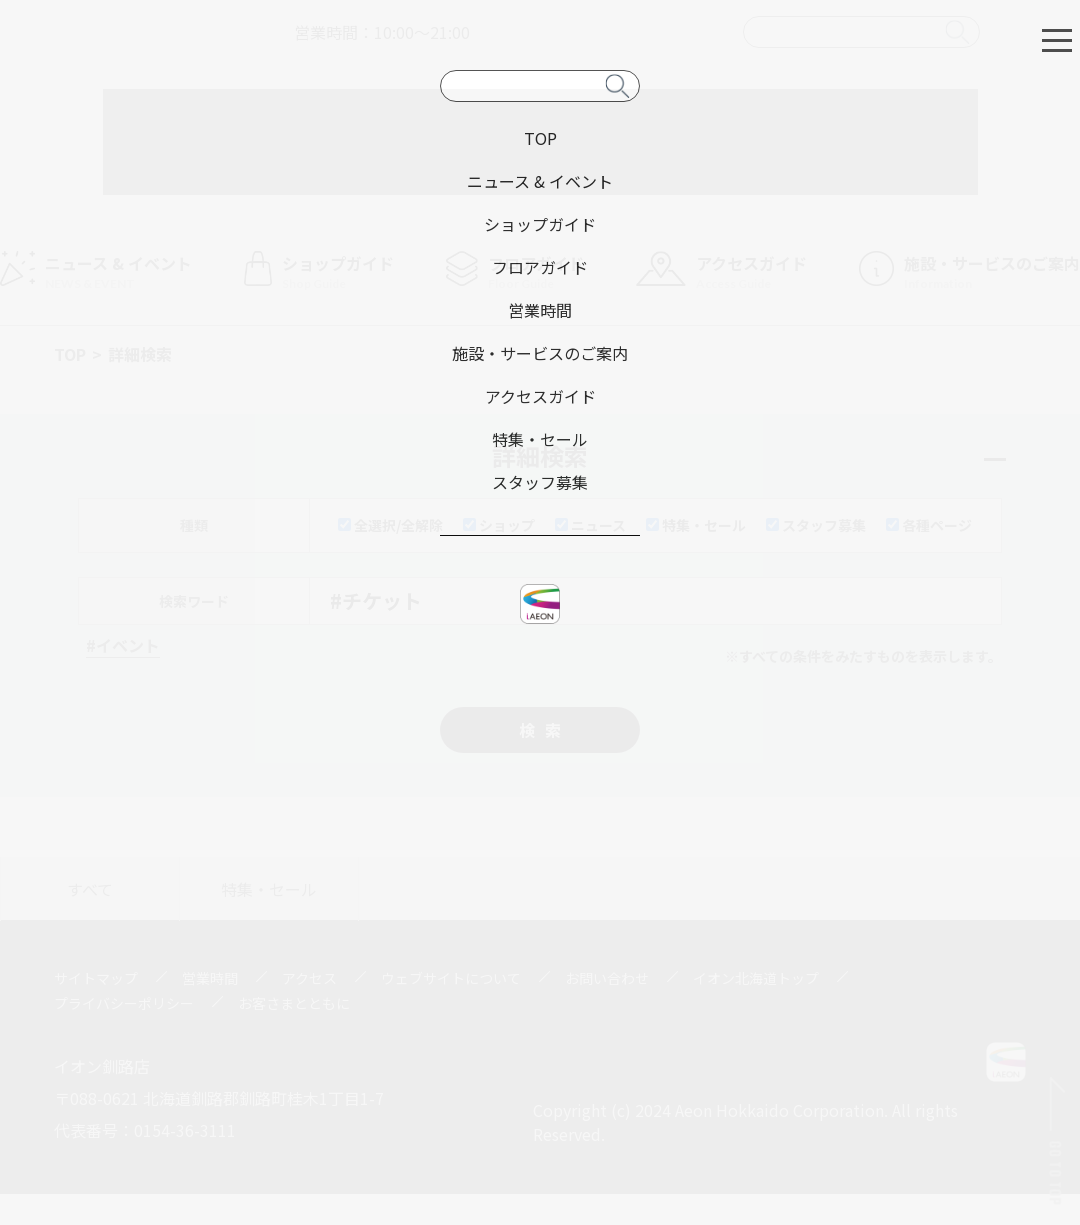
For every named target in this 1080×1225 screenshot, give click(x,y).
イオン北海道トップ (756, 978)
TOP (70, 354)
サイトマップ (96, 978)
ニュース (590, 525)
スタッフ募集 (816, 525)
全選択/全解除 (390, 525)
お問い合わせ (607, 978)
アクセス (309, 978)
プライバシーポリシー (124, 1003)
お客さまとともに (294, 1003)
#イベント (123, 645)
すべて (90, 889)
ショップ (499, 525)
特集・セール (696, 525)
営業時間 (210, 978)
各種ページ (929, 525)
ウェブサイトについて (451, 978)
